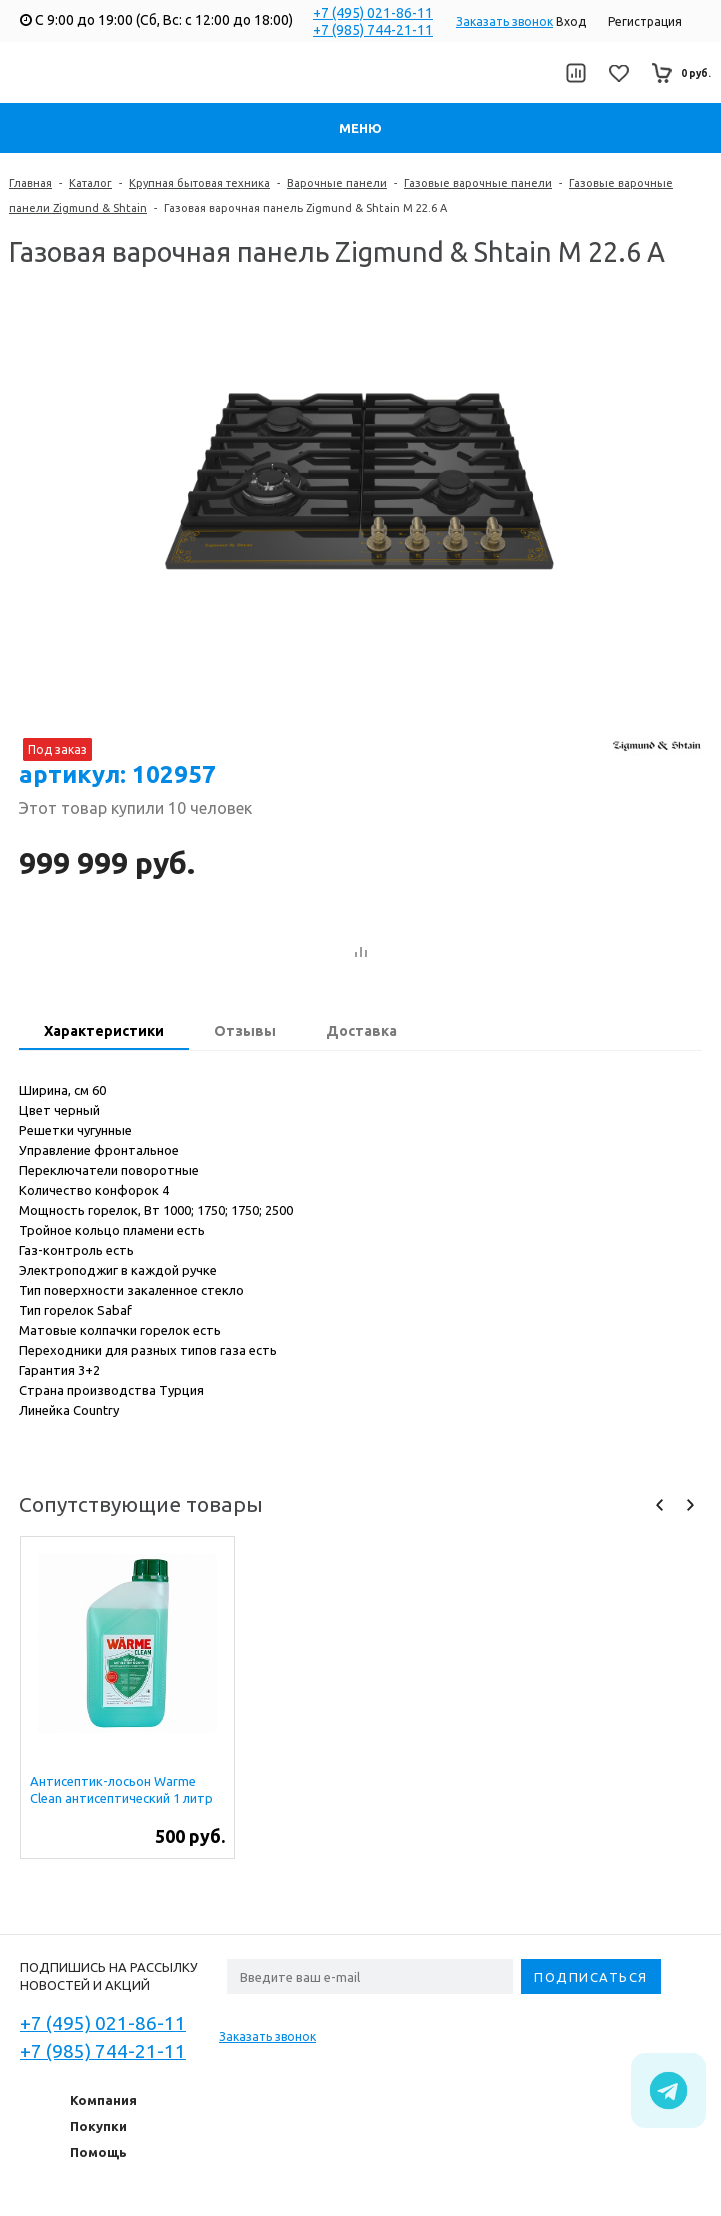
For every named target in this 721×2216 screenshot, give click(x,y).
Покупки (98, 2126)
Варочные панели (337, 183)
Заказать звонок (504, 21)
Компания (103, 2100)
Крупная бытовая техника (199, 183)
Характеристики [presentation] (104, 1031)
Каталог (90, 183)
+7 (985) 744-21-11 (373, 30)
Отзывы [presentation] (245, 1031)
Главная (30, 183)
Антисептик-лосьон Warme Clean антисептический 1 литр (121, 1789)
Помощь (98, 2152)
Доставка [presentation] (361, 1031)
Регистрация (645, 21)
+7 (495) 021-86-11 (373, 13)
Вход (571, 21)
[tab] (104, 1033)
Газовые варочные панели (478, 183)
